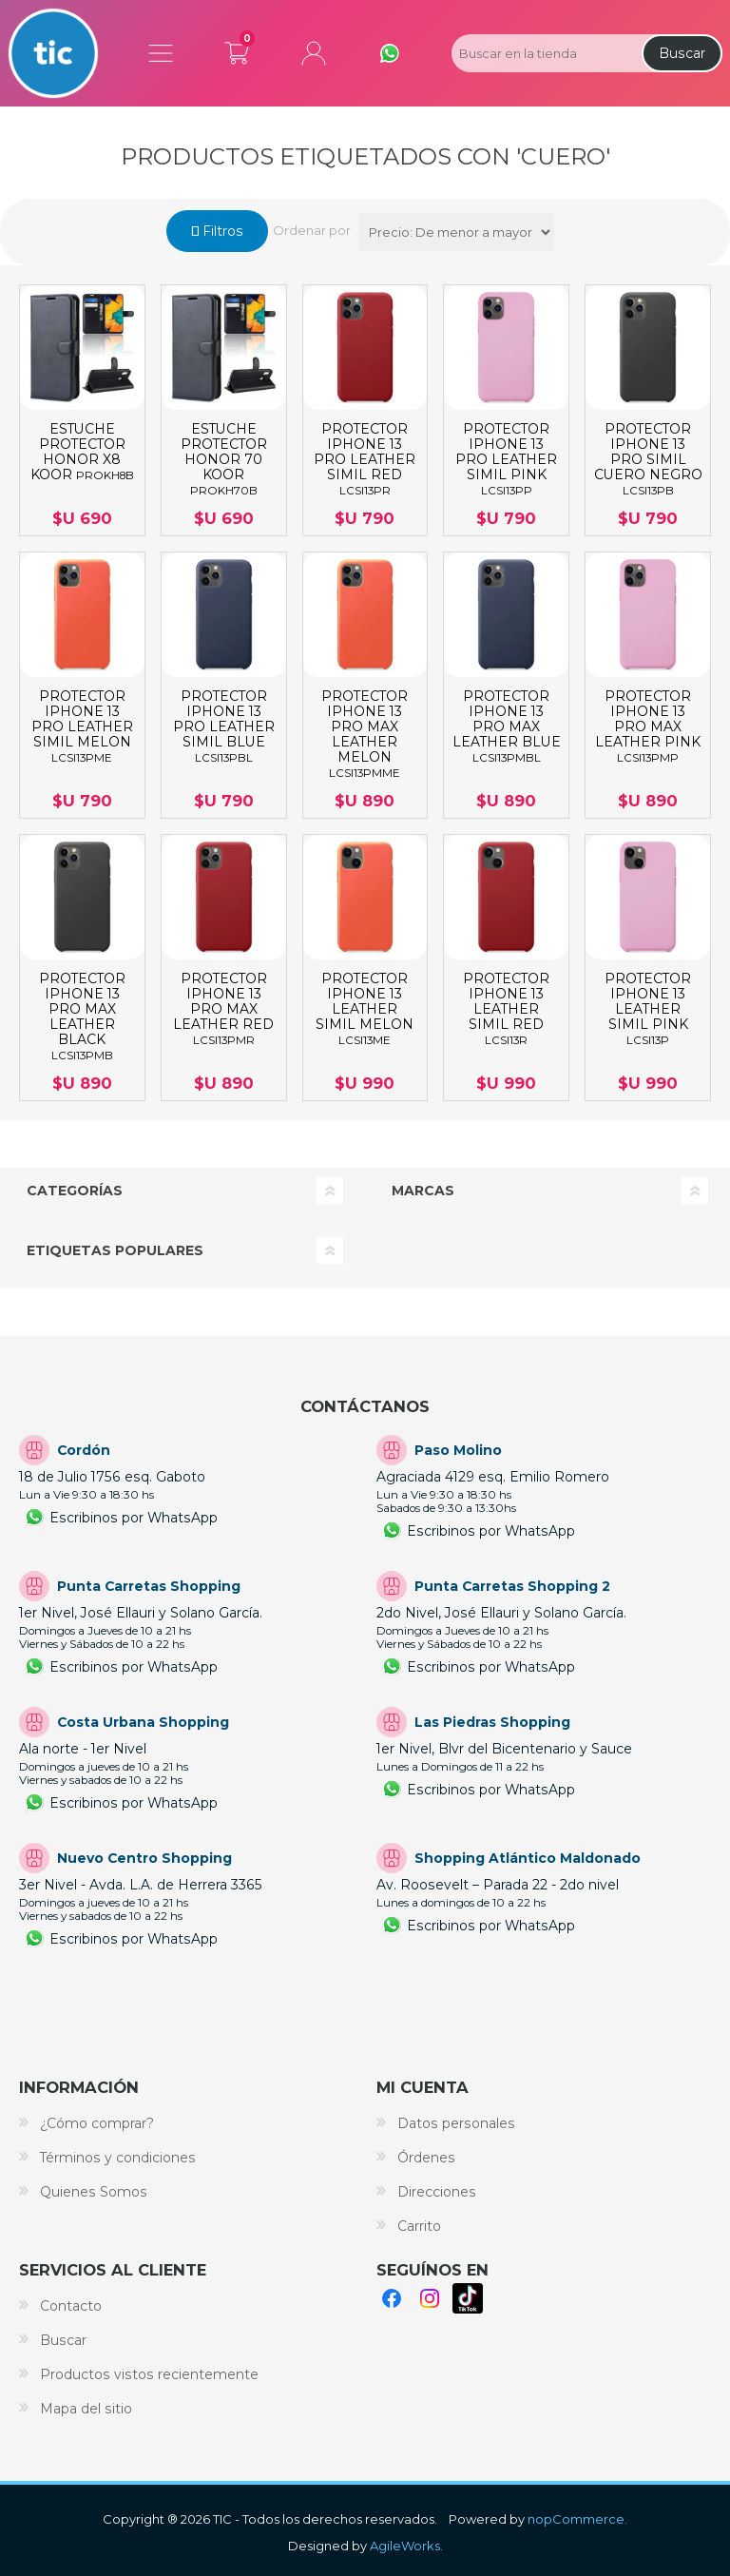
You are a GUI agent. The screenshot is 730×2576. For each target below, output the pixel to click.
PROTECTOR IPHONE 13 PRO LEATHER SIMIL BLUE (224, 726)
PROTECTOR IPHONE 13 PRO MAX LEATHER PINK (648, 726)
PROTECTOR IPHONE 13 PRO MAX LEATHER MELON (364, 734)
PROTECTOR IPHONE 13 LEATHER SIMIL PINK (648, 1009)
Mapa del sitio (86, 2408)
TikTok (467, 2298)
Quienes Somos (93, 2191)
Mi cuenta (313, 53)
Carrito (236, 49)
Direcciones (436, 2191)
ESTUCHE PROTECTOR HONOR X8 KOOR (82, 451)
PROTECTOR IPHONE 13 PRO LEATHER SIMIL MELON (82, 726)
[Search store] (544, 53)
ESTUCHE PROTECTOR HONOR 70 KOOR (224, 459)
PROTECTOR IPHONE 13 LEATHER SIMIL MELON (364, 1009)
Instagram (429, 2298)
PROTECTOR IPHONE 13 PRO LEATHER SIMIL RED (364, 459)
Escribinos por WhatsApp (133, 1517)
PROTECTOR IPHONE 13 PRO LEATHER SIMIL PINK (506, 459)
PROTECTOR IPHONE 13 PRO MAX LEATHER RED (223, 1009)
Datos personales (456, 2123)
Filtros (221, 231)
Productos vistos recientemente (149, 2374)
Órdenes (426, 2157)
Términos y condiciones (118, 2157)
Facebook (391, 2298)
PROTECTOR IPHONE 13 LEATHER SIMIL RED (506, 1009)
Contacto (71, 2306)
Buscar (682, 53)
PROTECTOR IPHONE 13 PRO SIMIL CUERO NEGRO (648, 459)
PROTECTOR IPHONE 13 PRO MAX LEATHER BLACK (82, 1016)
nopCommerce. (577, 2519)
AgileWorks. (406, 2545)
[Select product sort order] (456, 232)
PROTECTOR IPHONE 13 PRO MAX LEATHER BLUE (506, 726)
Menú (160, 53)
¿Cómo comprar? (97, 2123)
